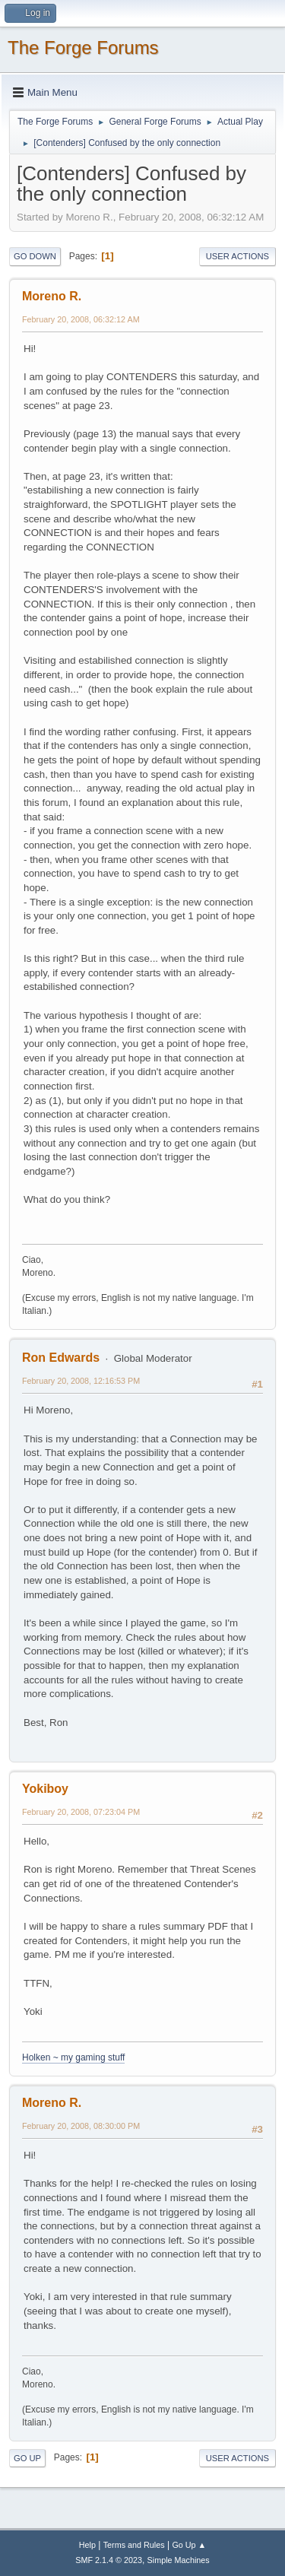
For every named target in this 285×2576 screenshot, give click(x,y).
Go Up (27, 2458)
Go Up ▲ (189, 2544)
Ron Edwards (61, 1357)
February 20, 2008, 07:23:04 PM (81, 1811)
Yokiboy (45, 1788)
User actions (237, 256)
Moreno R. (51, 296)
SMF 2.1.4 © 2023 (108, 2560)
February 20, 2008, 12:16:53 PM (81, 1380)
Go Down (35, 256)
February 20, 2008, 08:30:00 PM (81, 2125)
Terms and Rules (134, 2544)
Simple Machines (178, 2560)
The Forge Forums (83, 47)
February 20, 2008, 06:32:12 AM (81, 319)
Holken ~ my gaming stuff (73, 2057)
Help (87, 2544)
